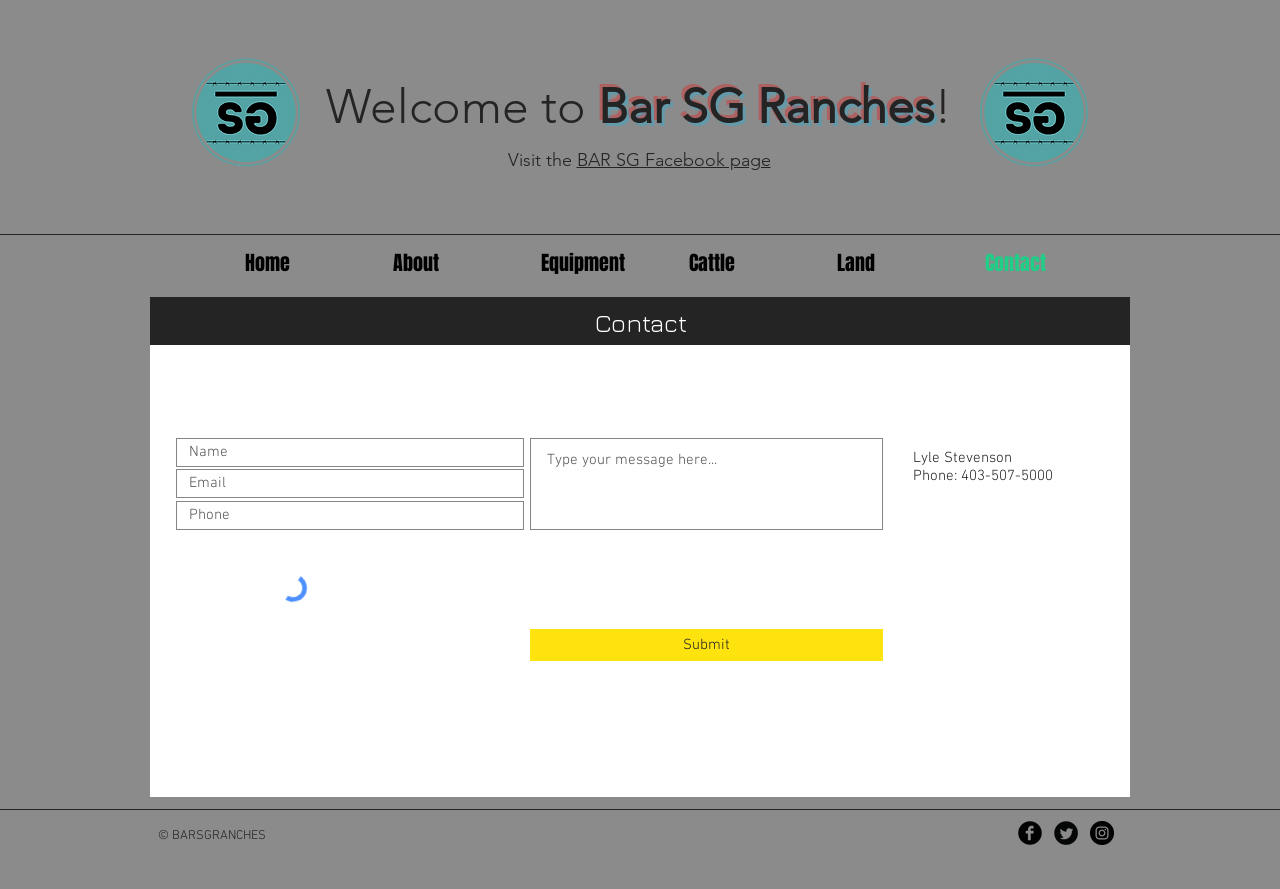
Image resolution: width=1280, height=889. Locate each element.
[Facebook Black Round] (1030, 833)
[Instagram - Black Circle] (1102, 833)
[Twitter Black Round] (1066, 833)
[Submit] (706, 645)
